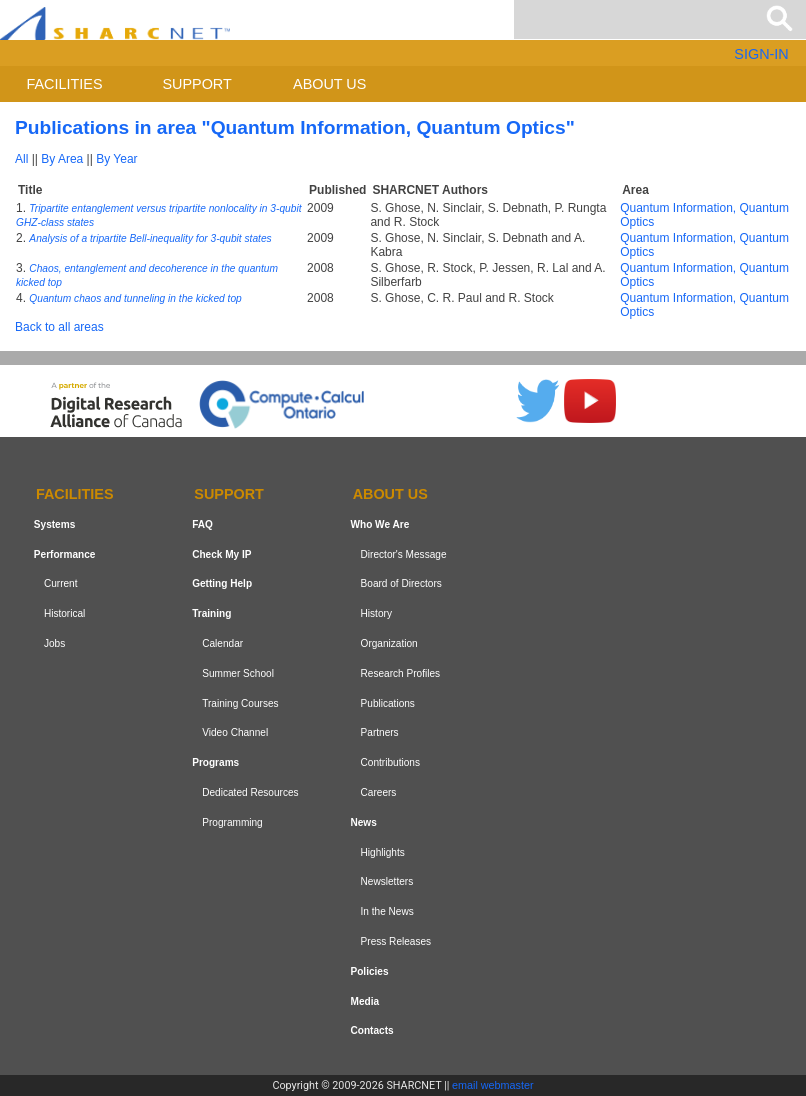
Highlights (383, 852)
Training (211, 613)
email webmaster (493, 1085)
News (363, 822)
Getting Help (222, 584)
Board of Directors (401, 584)
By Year (116, 159)
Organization (389, 643)
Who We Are (379, 524)
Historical (64, 613)
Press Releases (396, 941)
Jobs (54, 643)
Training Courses (240, 703)
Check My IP (221, 554)
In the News (387, 911)
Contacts (371, 1030)
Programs (215, 762)
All (21, 159)
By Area (62, 159)
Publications (388, 703)
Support (196, 84)
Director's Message (404, 554)
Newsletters (387, 881)
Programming (232, 822)
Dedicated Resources (250, 792)
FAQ (202, 524)
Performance (65, 554)
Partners (380, 733)
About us (329, 84)
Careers (379, 792)
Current (61, 584)
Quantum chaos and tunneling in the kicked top (135, 298)
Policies (369, 971)
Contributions (390, 762)
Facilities (65, 84)
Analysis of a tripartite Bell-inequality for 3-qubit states (150, 238)
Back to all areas (59, 327)
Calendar (222, 643)
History (376, 613)
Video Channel (235, 733)
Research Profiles (401, 673)
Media (364, 1001)
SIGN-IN (761, 54)
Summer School (238, 673)
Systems (54, 524)
